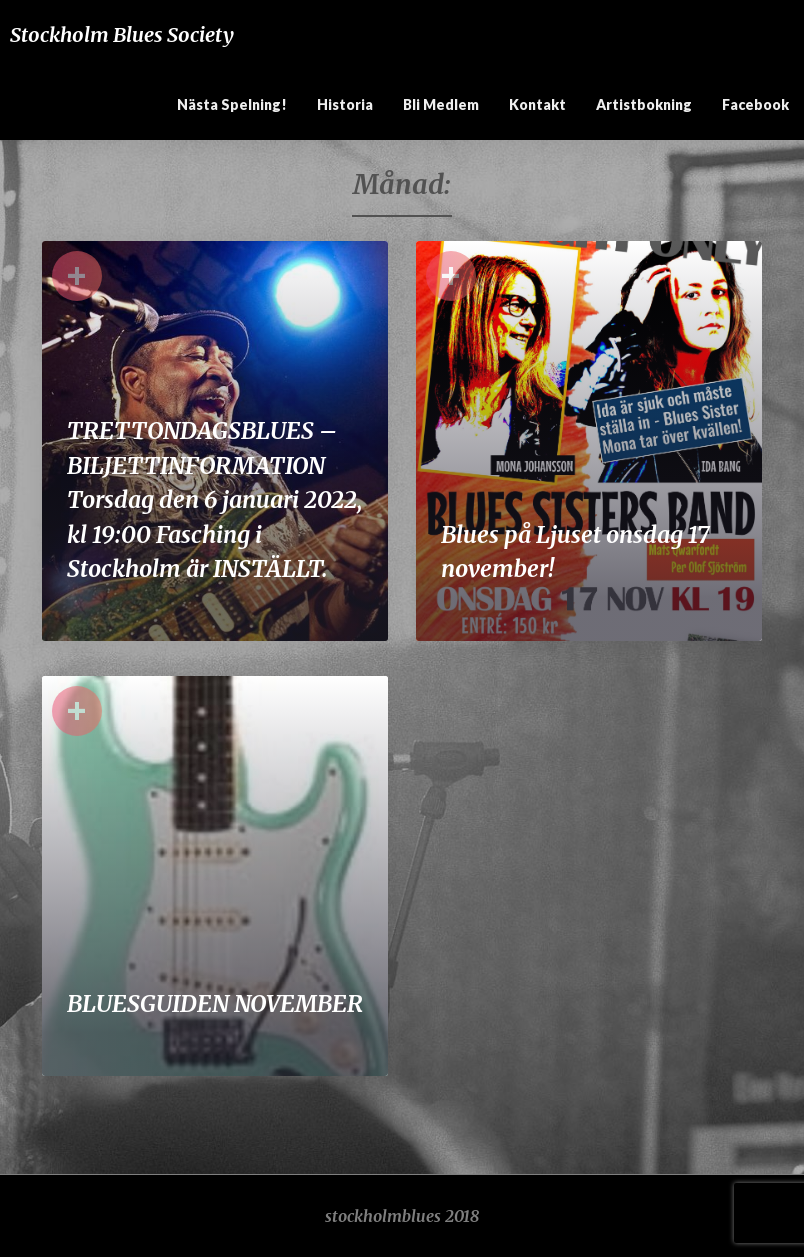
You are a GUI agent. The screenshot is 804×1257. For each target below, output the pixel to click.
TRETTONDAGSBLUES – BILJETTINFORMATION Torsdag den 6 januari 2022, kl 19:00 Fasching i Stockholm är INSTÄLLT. (214, 499)
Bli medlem (441, 104)
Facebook (755, 104)
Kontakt (537, 104)
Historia (345, 104)
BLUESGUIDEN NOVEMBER (215, 1003)
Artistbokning (644, 104)
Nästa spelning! (232, 104)
